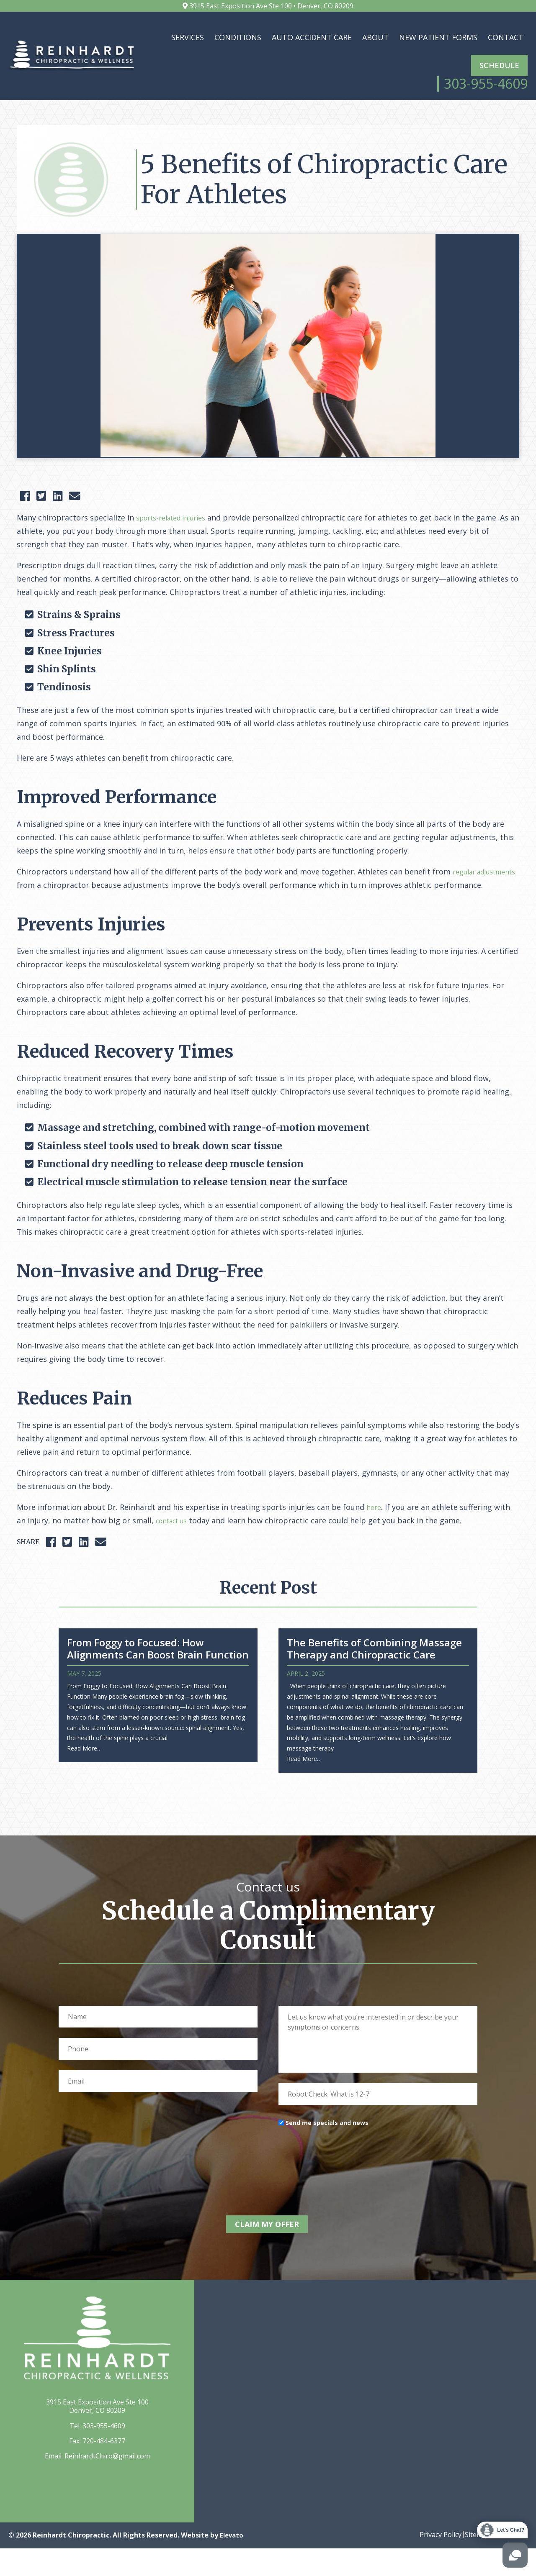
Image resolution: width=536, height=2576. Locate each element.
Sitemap (471, 2562)
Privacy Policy (428, 2562)
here (374, 1540)
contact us (175, 1553)
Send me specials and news (327, 2155)
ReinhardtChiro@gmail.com (107, 2484)
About (375, 37)
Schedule (499, 65)
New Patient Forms (438, 37)
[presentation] (342, 2190)
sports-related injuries (176, 537)
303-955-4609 (103, 2453)
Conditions (237, 37)
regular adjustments (54, 904)
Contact (505, 37)
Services (187, 37)
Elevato (232, 2562)
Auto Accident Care (312, 37)
